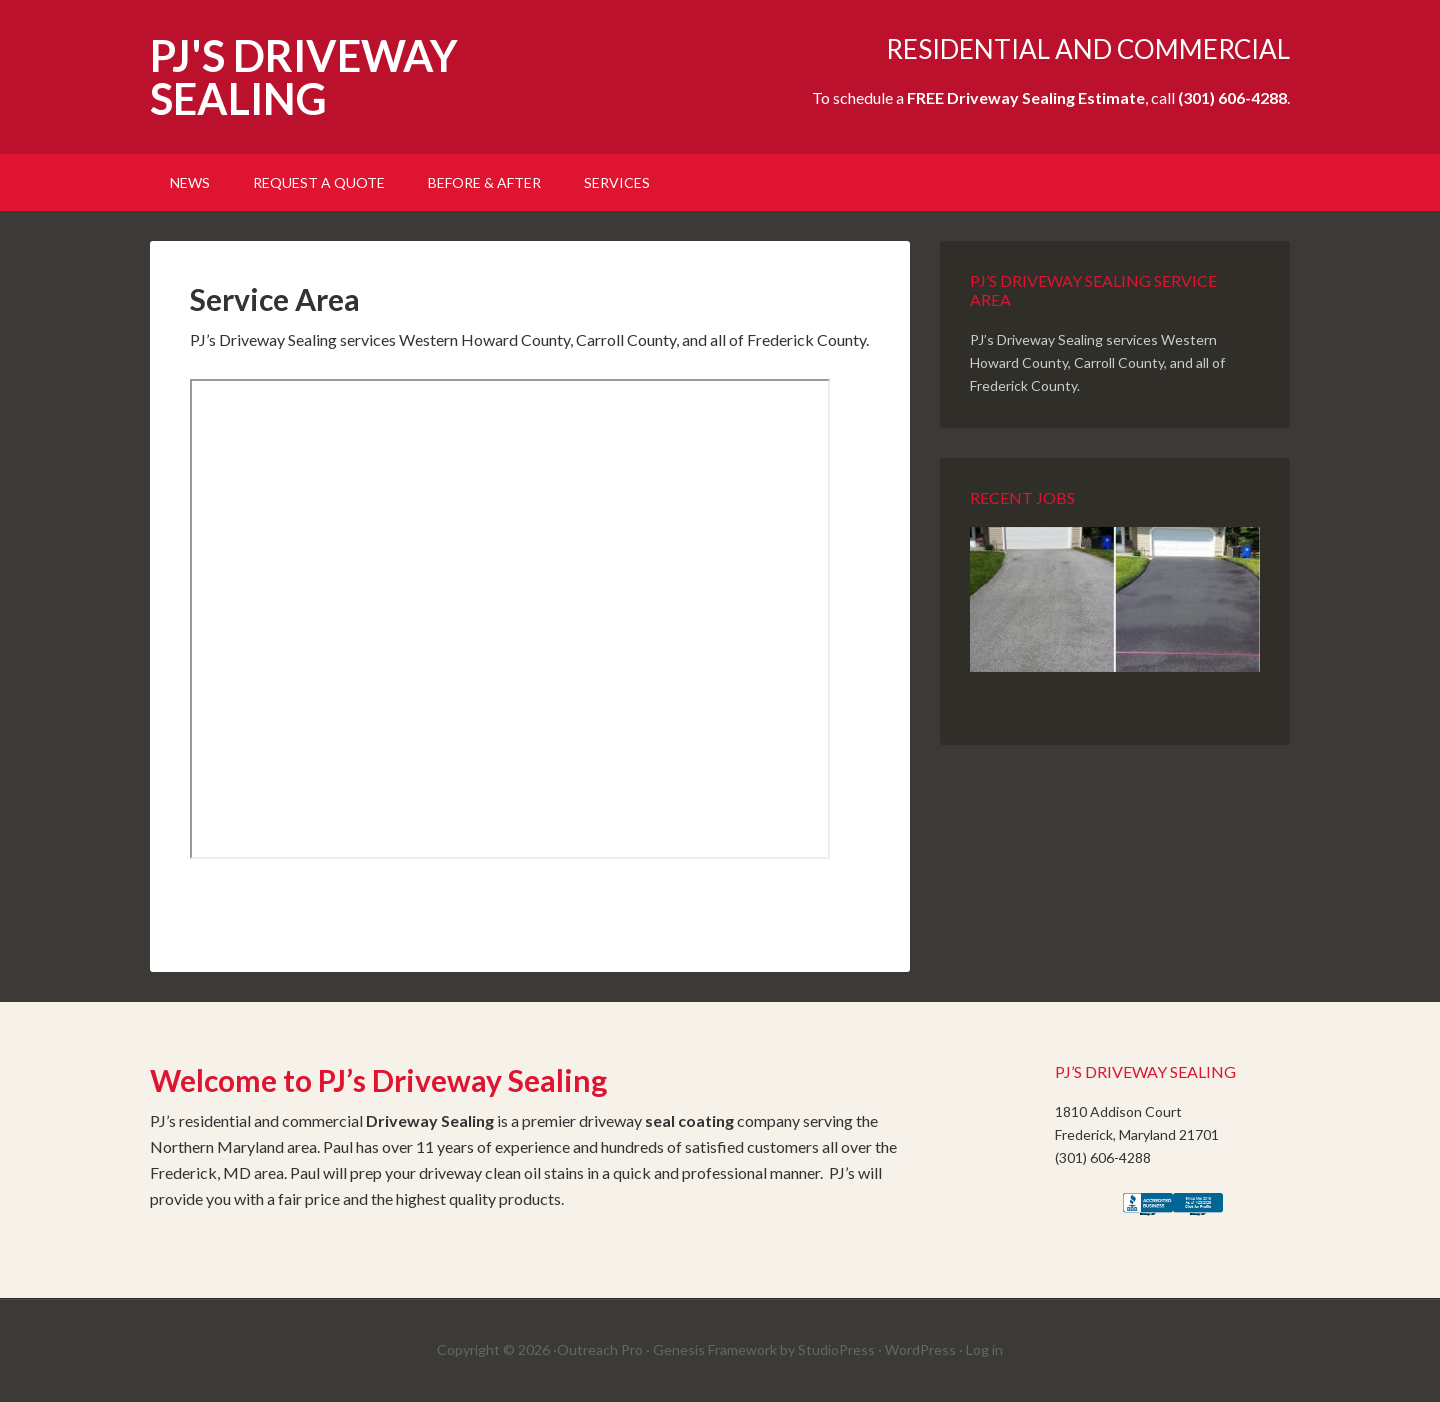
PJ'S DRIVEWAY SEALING (304, 77)
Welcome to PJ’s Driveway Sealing (378, 1080)
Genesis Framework (715, 1349)
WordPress (920, 1349)
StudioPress (836, 1349)
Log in (984, 1349)
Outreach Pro (600, 1349)
